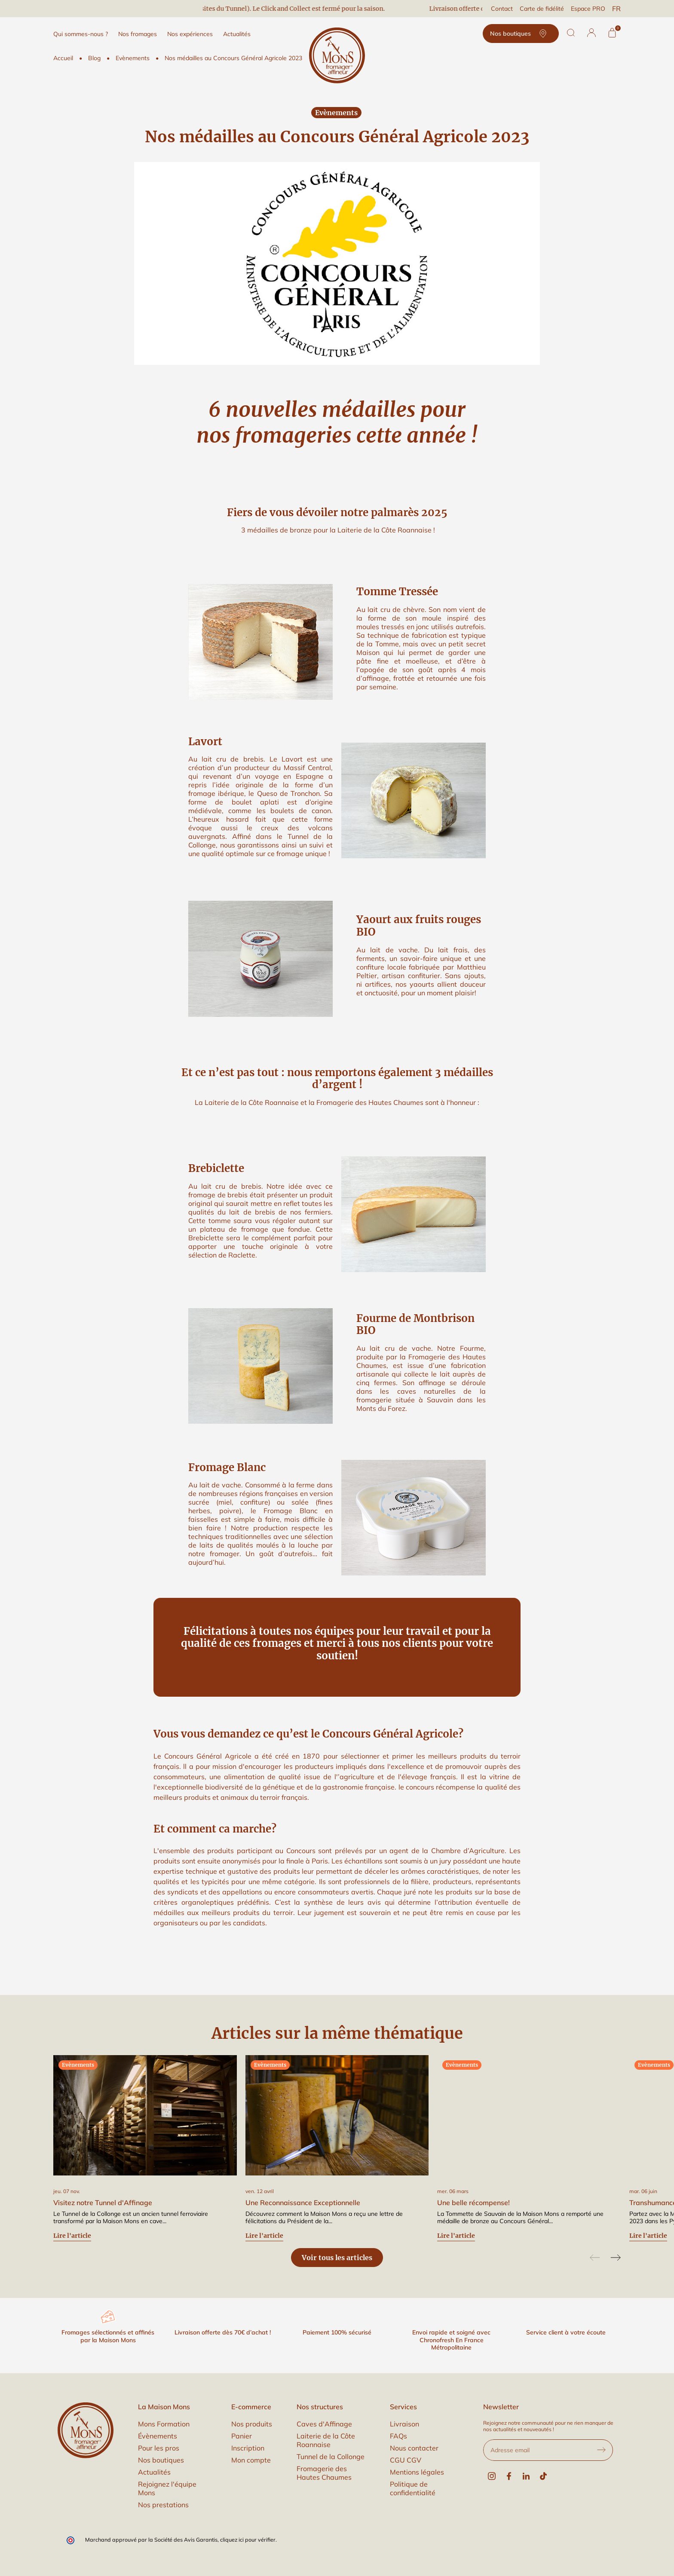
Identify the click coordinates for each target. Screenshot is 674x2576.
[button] (591, 32)
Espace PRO (588, 8)
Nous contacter (414, 2448)
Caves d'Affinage (324, 2424)
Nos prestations (163, 2504)
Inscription (247, 2448)
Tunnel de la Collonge (331, 2456)
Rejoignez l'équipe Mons (167, 2488)
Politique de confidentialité (412, 2488)
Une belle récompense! (473, 2202)
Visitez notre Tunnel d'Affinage (102, 2202)
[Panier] (612, 32)
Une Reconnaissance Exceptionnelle (302, 2202)
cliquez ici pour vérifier (248, 2539)
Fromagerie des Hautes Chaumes (324, 2472)
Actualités (154, 2472)
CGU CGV (405, 2460)
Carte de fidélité (542, 8)
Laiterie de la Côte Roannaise (326, 2440)
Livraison (404, 2424)
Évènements (157, 2436)
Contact (502, 8)
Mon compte (251, 2460)
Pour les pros (158, 2448)
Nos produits (251, 2424)
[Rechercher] (570, 32)
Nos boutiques (520, 33)
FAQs (398, 2436)
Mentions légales (417, 2472)
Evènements (336, 112)
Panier (241, 2436)
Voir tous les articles (337, 2257)
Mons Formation (164, 2424)
